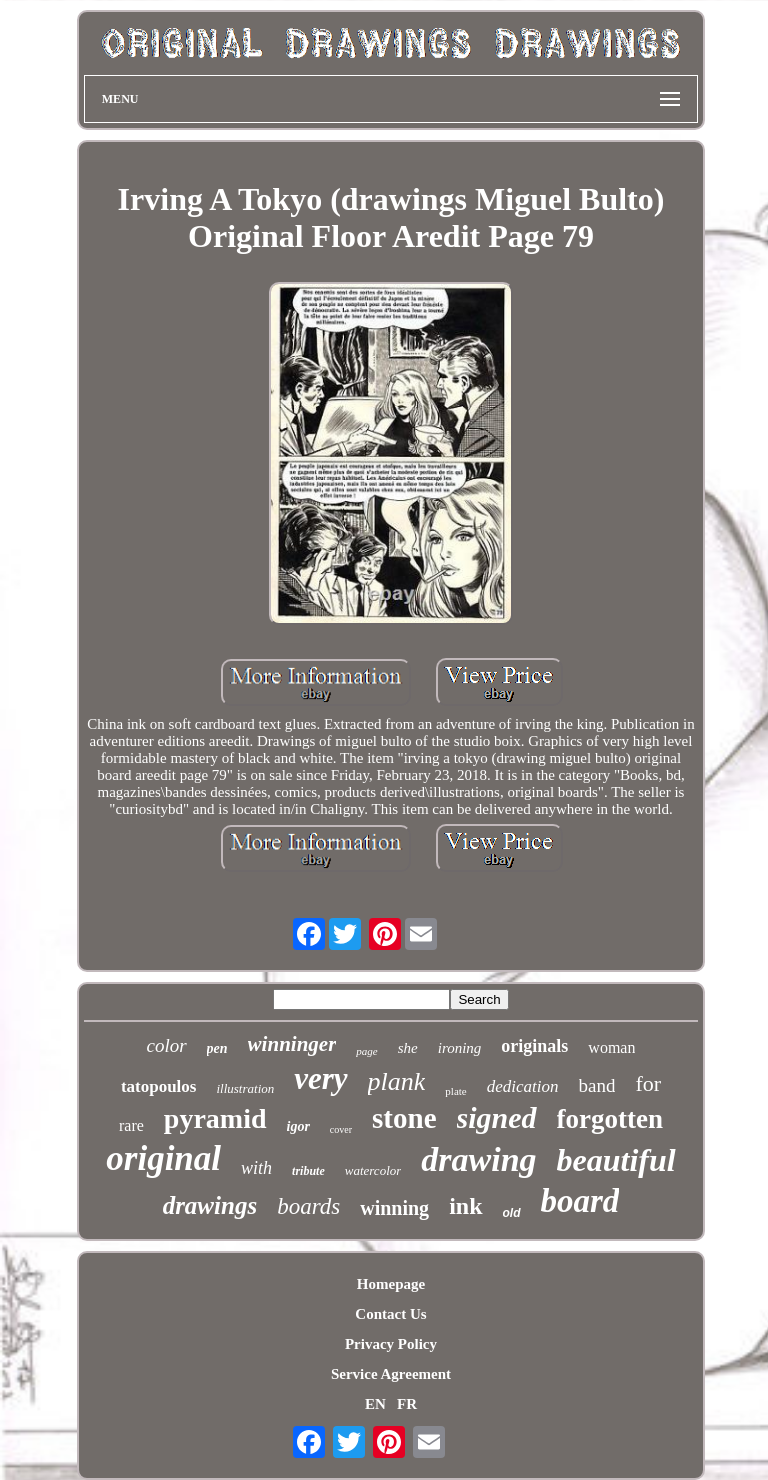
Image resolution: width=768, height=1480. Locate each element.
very (320, 1078)
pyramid (215, 1118)
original (163, 1158)
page (366, 1051)
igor (298, 1126)
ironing (460, 1048)
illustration (245, 1088)
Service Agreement (391, 1374)
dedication (523, 1086)
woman (611, 1047)
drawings (210, 1205)
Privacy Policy (391, 1344)
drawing (478, 1159)
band (597, 1085)
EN (375, 1404)
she (408, 1048)
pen (217, 1048)
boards (308, 1206)
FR (407, 1404)
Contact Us (390, 1314)
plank (397, 1081)
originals (534, 1046)
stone (404, 1118)
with (256, 1168)
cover (341, 1129)
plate (455, 1091)
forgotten (610, 1119)
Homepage (391, 1284)
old (512, 1213)
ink (465, 1206)
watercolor (373, 1170)
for (648, 1083)
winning (394, 1208)
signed (497, 1117)
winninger (292, 1044)
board (580, 1201)
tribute (308, 1171)
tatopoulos (159, 1086)
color (167, 1045)
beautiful (616, 1160)
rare (131, 1125)
